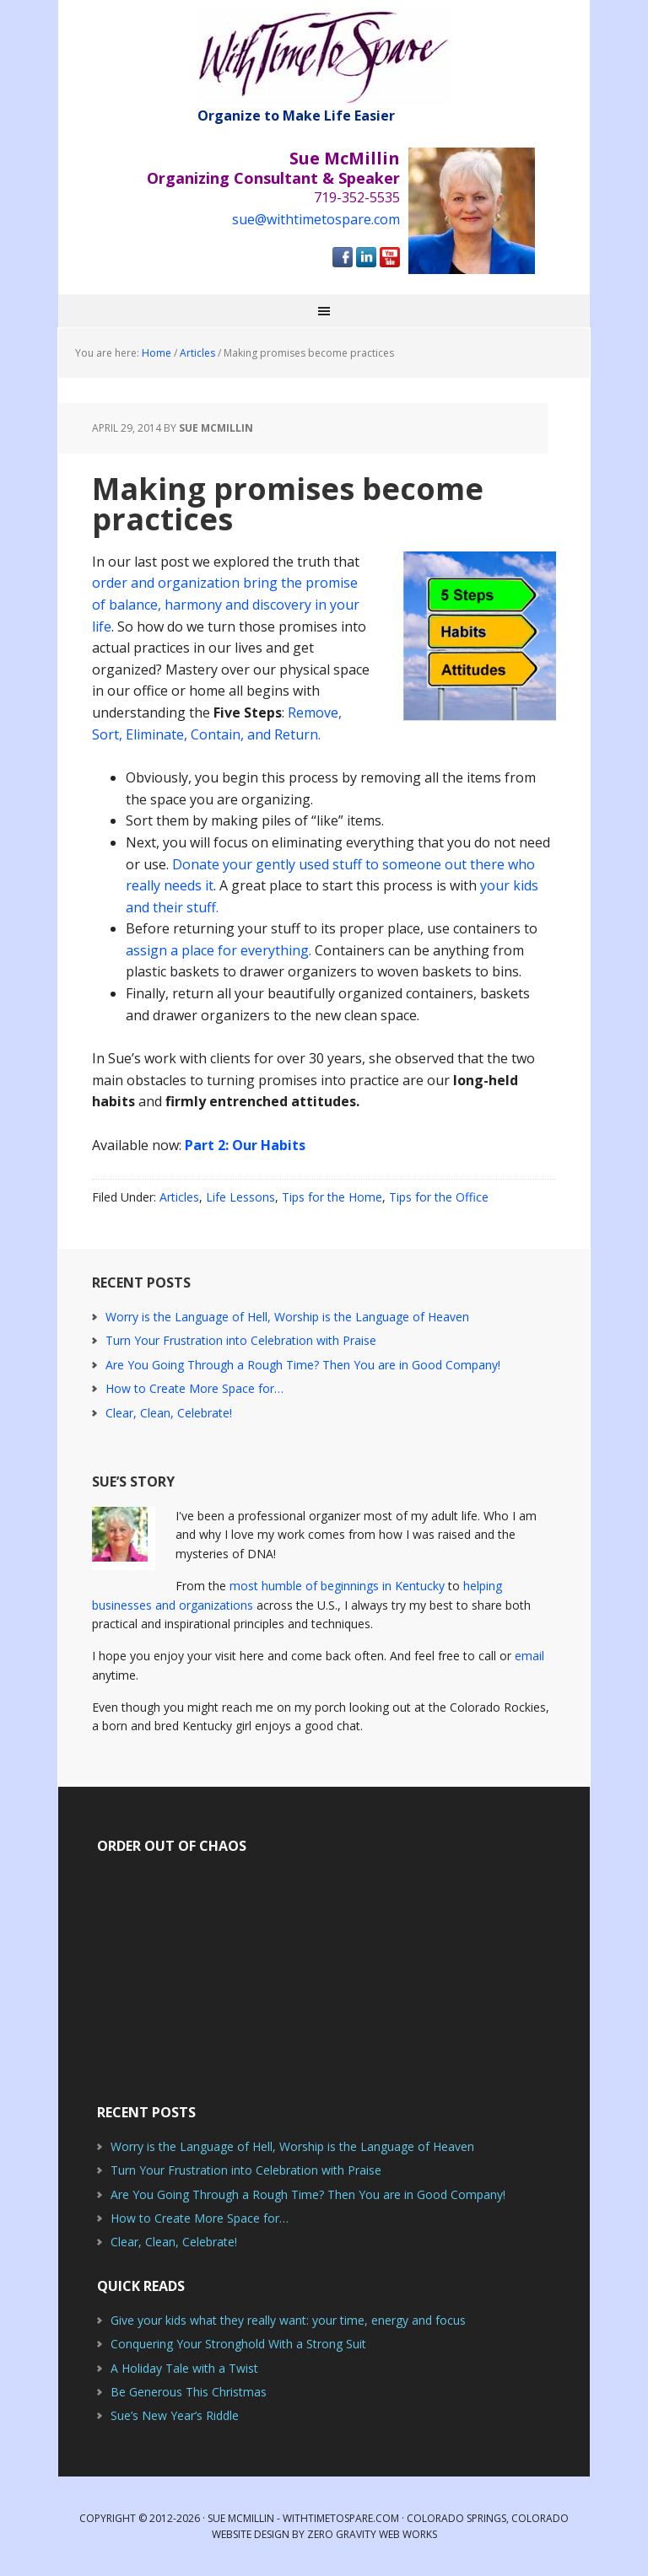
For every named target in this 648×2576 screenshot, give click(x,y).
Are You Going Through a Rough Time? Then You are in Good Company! (302, 1365)
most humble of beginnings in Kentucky (337, 1586)
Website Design (250, 2534)
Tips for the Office (439, 1197)
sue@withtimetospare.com (316, 219)
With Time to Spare (324, 56)
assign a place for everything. (218, 950)
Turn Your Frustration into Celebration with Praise (240, 1340)
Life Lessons (240, 1197)
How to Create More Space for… (194, 1388)
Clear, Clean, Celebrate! (168, 1413)
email (529, 1656)
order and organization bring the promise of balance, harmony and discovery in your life (225, 604)
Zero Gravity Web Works (372, 2534)
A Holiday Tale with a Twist (184, 2368)
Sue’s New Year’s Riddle (175, 2415)
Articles (179, 1197)
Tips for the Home (332, 1197)
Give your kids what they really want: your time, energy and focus (288, 2320)
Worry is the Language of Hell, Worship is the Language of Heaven (287, 1317)
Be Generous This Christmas (189, 2392)
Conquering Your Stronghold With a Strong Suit (238, 2344)
